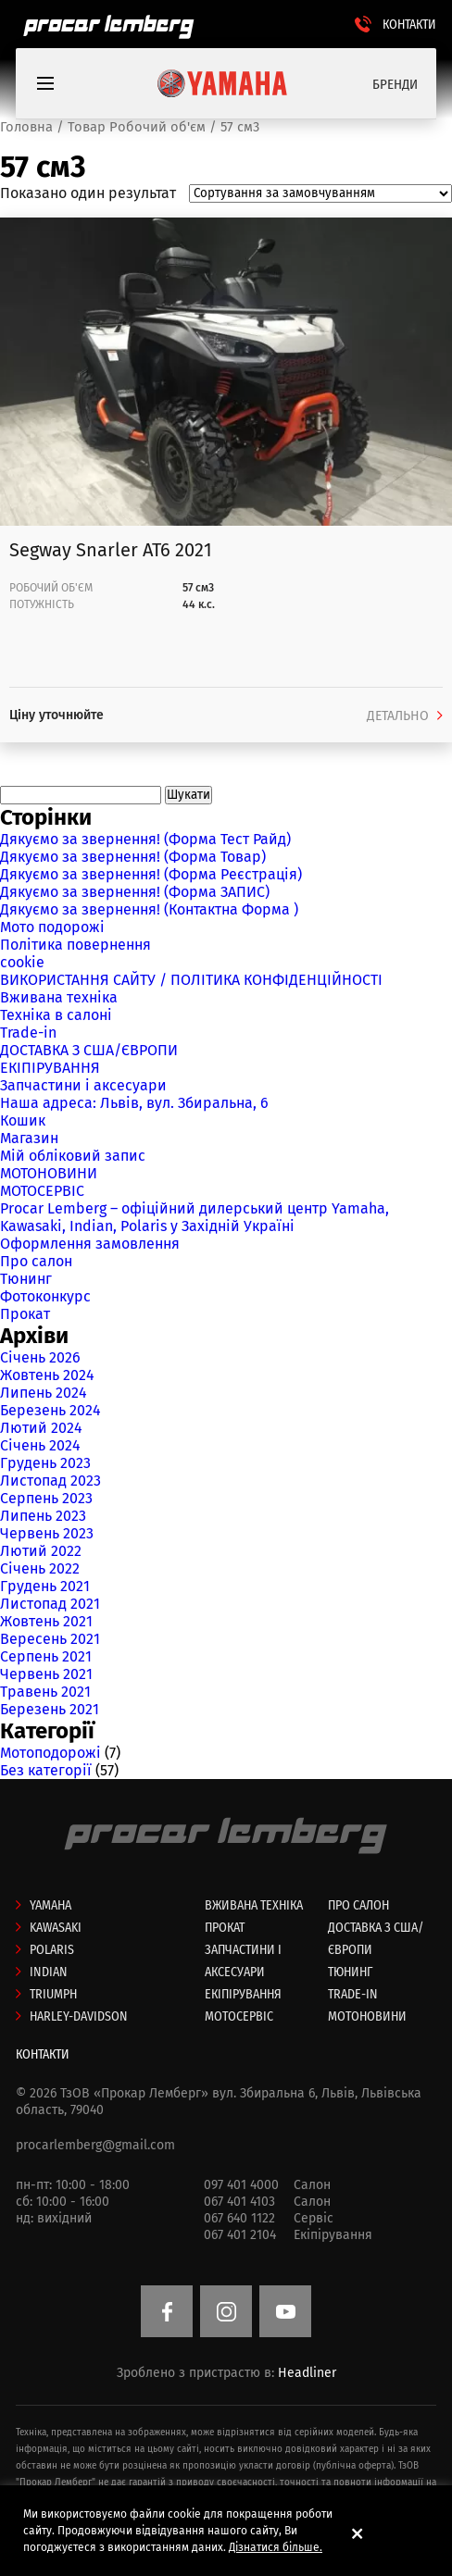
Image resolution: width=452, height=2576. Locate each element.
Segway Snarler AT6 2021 (110, 550)
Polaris (52, 1950)
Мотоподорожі (50, 1752)
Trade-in (28, 1032)
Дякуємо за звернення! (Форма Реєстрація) (151, 874)
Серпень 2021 (46, 1656)
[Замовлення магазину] (320, 193)
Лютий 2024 (41, 1428)
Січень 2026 (40, 1357)
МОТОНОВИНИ (48, 1173)
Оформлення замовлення (90, 1243)
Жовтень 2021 (46, 1621)
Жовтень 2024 (47, 1375)
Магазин (29, 1138)
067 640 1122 (239, 2218)
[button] (363, 2533)
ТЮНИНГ (350, 1972)
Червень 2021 (46, 1674)
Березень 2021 (49, 1709)
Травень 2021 (45, 1691)
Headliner (307, 2373)
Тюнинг (26, 1279)
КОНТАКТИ (409, 24)
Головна (26, 126)
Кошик (22, 1120)
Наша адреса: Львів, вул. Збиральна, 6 (134, 1103)
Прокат (25, 1314)
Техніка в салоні (56, 1015)
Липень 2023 (43, 1515)
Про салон (36, 1261)
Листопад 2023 (50, 1480)
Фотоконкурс (45, 1296)
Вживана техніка (59, 997)
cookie (22, 962)
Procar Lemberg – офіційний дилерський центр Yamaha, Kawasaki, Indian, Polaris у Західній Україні (194, 1217)
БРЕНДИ (395, 84)
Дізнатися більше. (275, 2547)
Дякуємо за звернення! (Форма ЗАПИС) (135, 892)
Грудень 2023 (45, 1463)
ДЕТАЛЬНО (398, 716)
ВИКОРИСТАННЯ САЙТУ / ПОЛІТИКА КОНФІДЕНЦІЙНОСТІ (191, 980)
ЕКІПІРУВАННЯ (50, 1067)
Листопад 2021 (50, 1603)
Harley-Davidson (79, 2016)
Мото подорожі (52, 927)
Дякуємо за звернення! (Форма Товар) (133, 856)
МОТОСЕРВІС (42, 1191)
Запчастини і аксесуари (83, 1085)
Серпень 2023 (46, 1498)
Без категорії (46, 1770)
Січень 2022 (40, 1568)
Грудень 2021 (45, 1586)
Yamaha (50, 1905)
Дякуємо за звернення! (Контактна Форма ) (149, 909)
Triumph (53, 1994)
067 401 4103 (239, 2201)
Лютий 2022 (41, 1551)
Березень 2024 (50, 1410)
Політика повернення (75, 944)
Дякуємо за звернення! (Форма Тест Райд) (145, 839)
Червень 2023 (47, 1533)
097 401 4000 (241, 2185)
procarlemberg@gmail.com (95, 2145)
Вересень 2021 (50, 1639)
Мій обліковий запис (72, 1155)
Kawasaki (56, 1927)
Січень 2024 (40, 1445)
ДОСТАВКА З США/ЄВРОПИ (89, 1050)
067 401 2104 (240, 2235)
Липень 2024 (43, 1392)
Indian (49, 1972)
